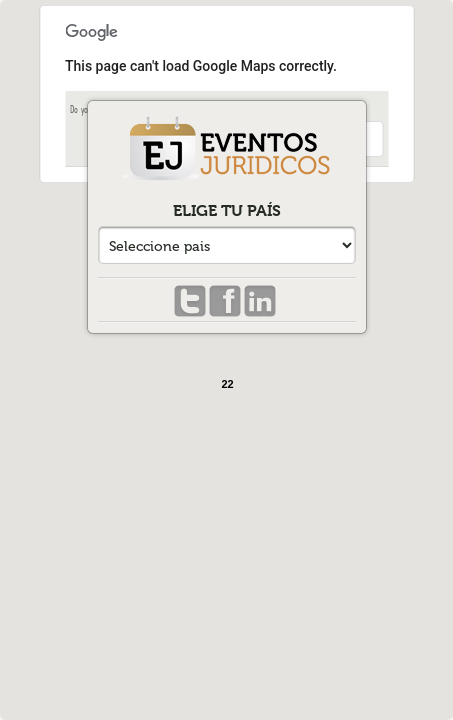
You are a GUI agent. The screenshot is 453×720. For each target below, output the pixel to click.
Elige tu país (227, 210)
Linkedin (260, 301)
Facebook (225, 301)
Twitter (190, 301)
